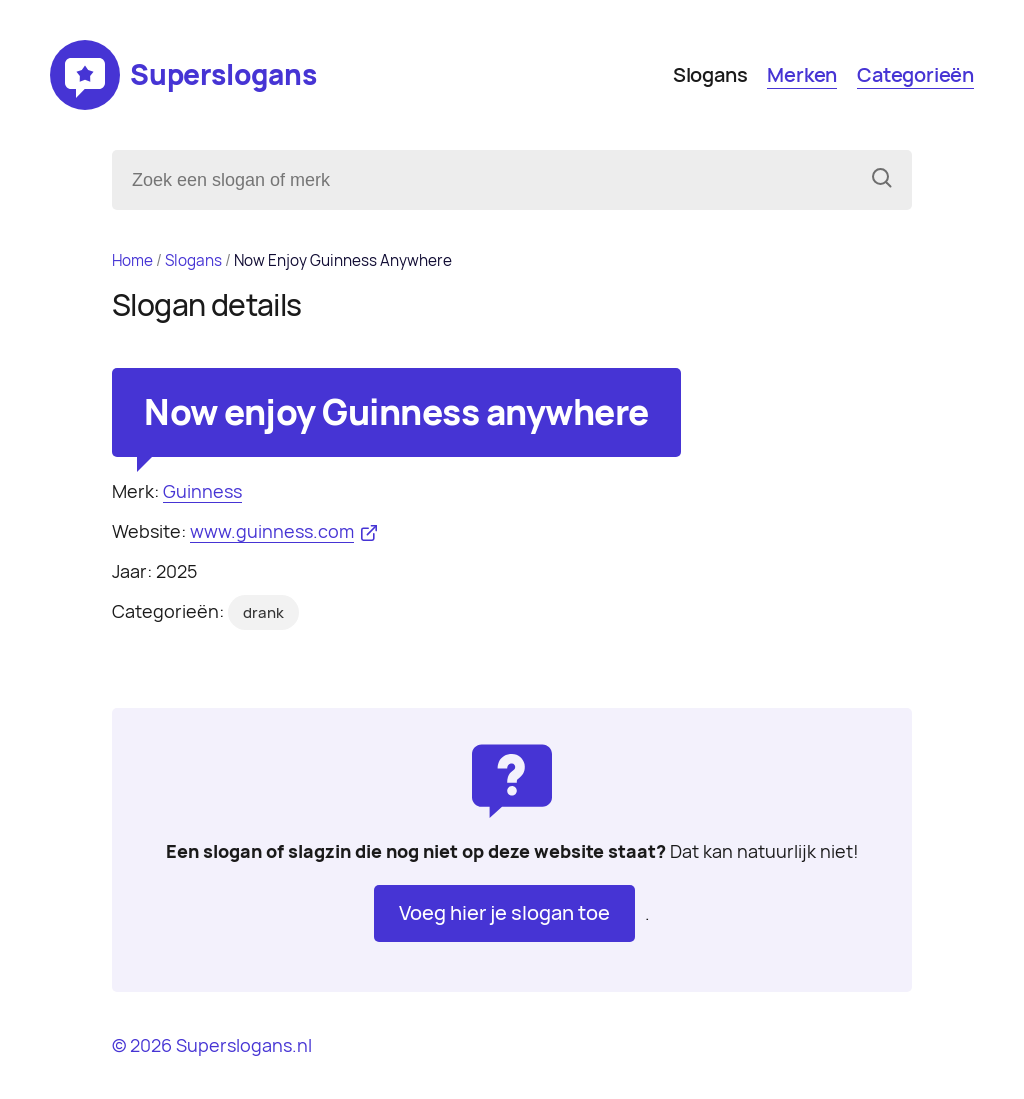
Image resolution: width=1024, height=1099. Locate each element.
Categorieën (915, 75)
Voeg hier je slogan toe (504, 913)
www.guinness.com (272, 531)
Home (132, 260)
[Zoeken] (882, 180)
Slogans (710, 75)
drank (263, 613)
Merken (802, 75)
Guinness (202, 491)
